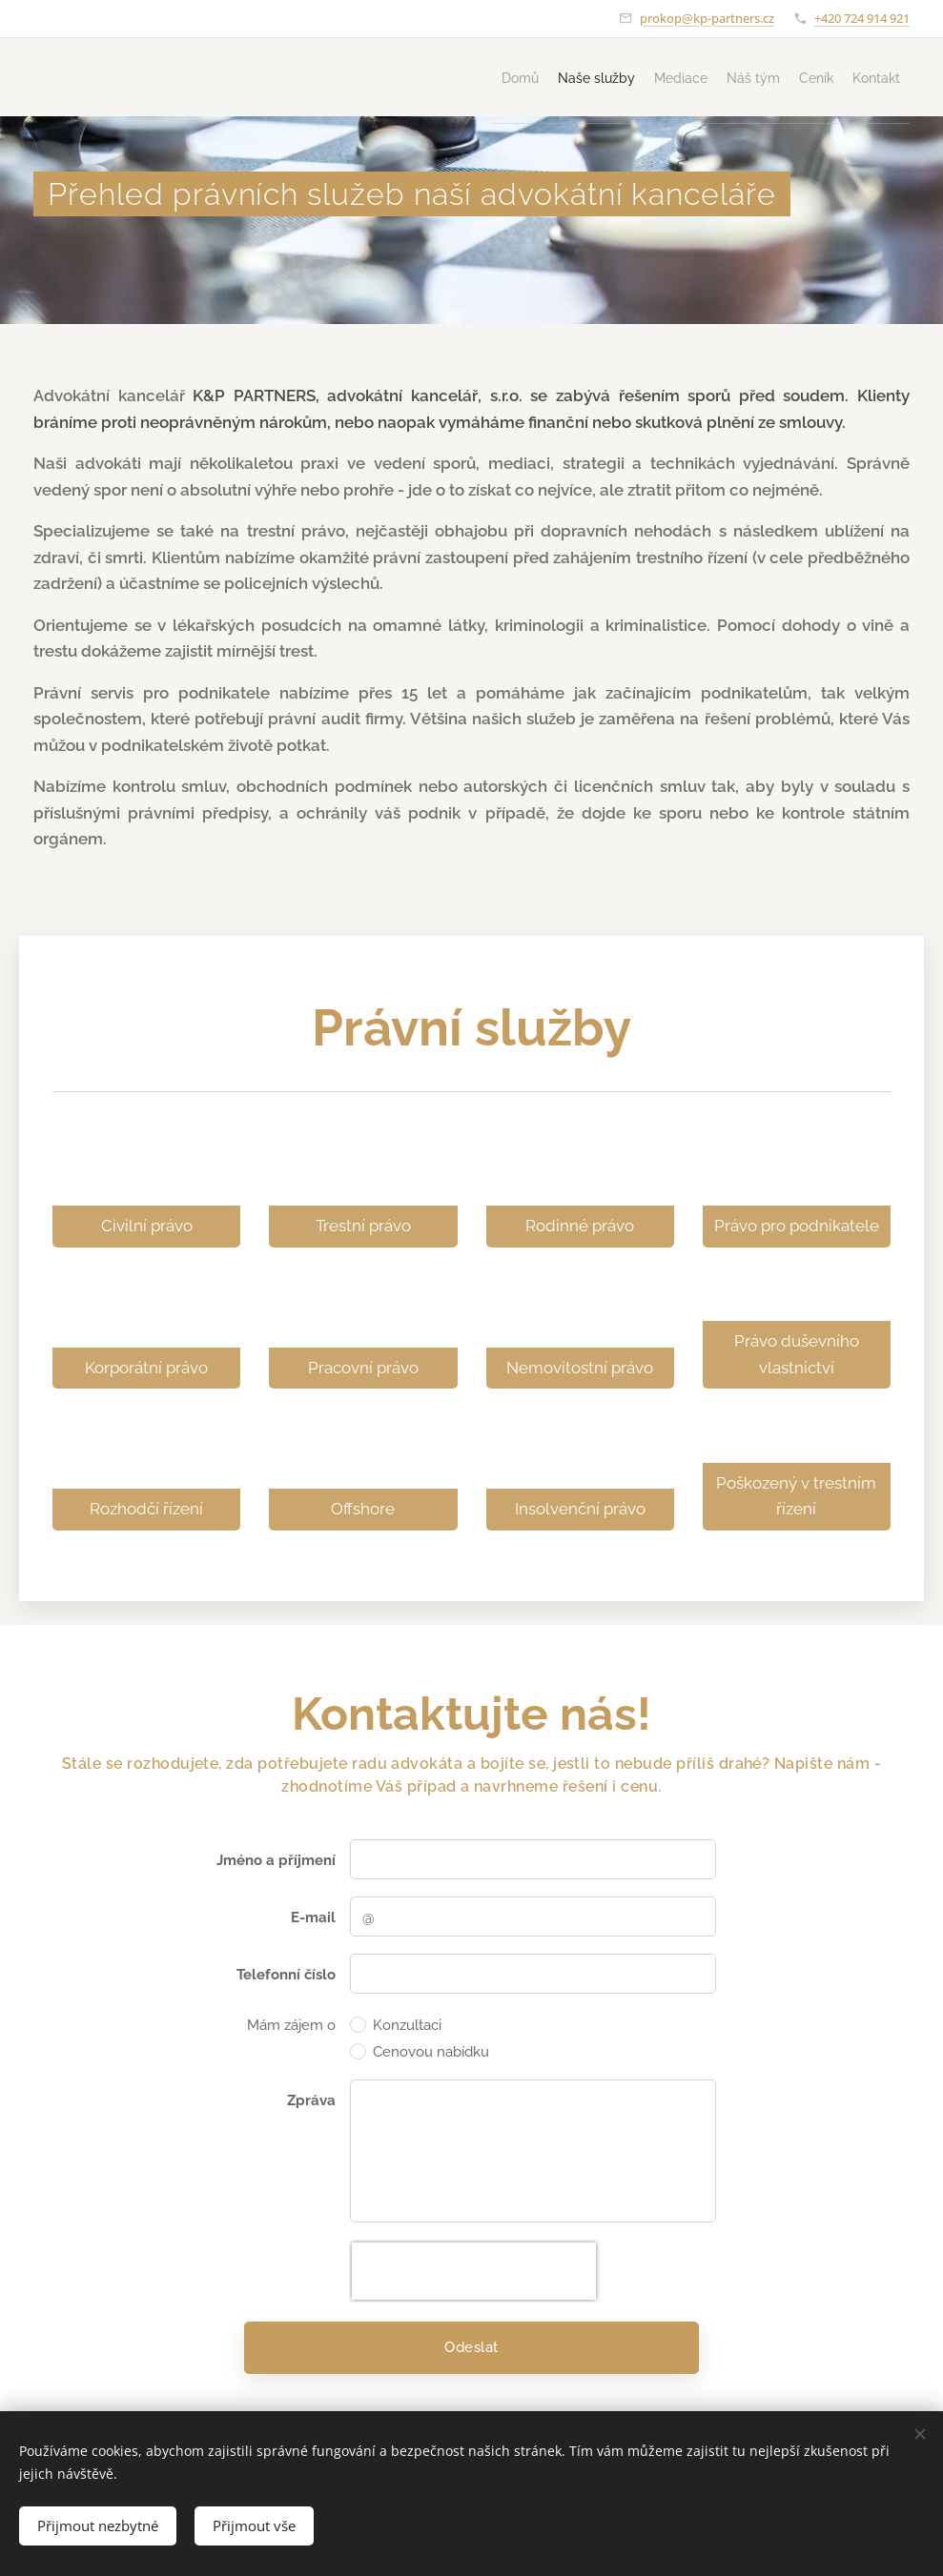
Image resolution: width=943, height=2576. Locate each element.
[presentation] (474, 2272)
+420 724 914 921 (862, 18)
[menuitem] (410, 77)
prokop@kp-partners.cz (707, 18)
